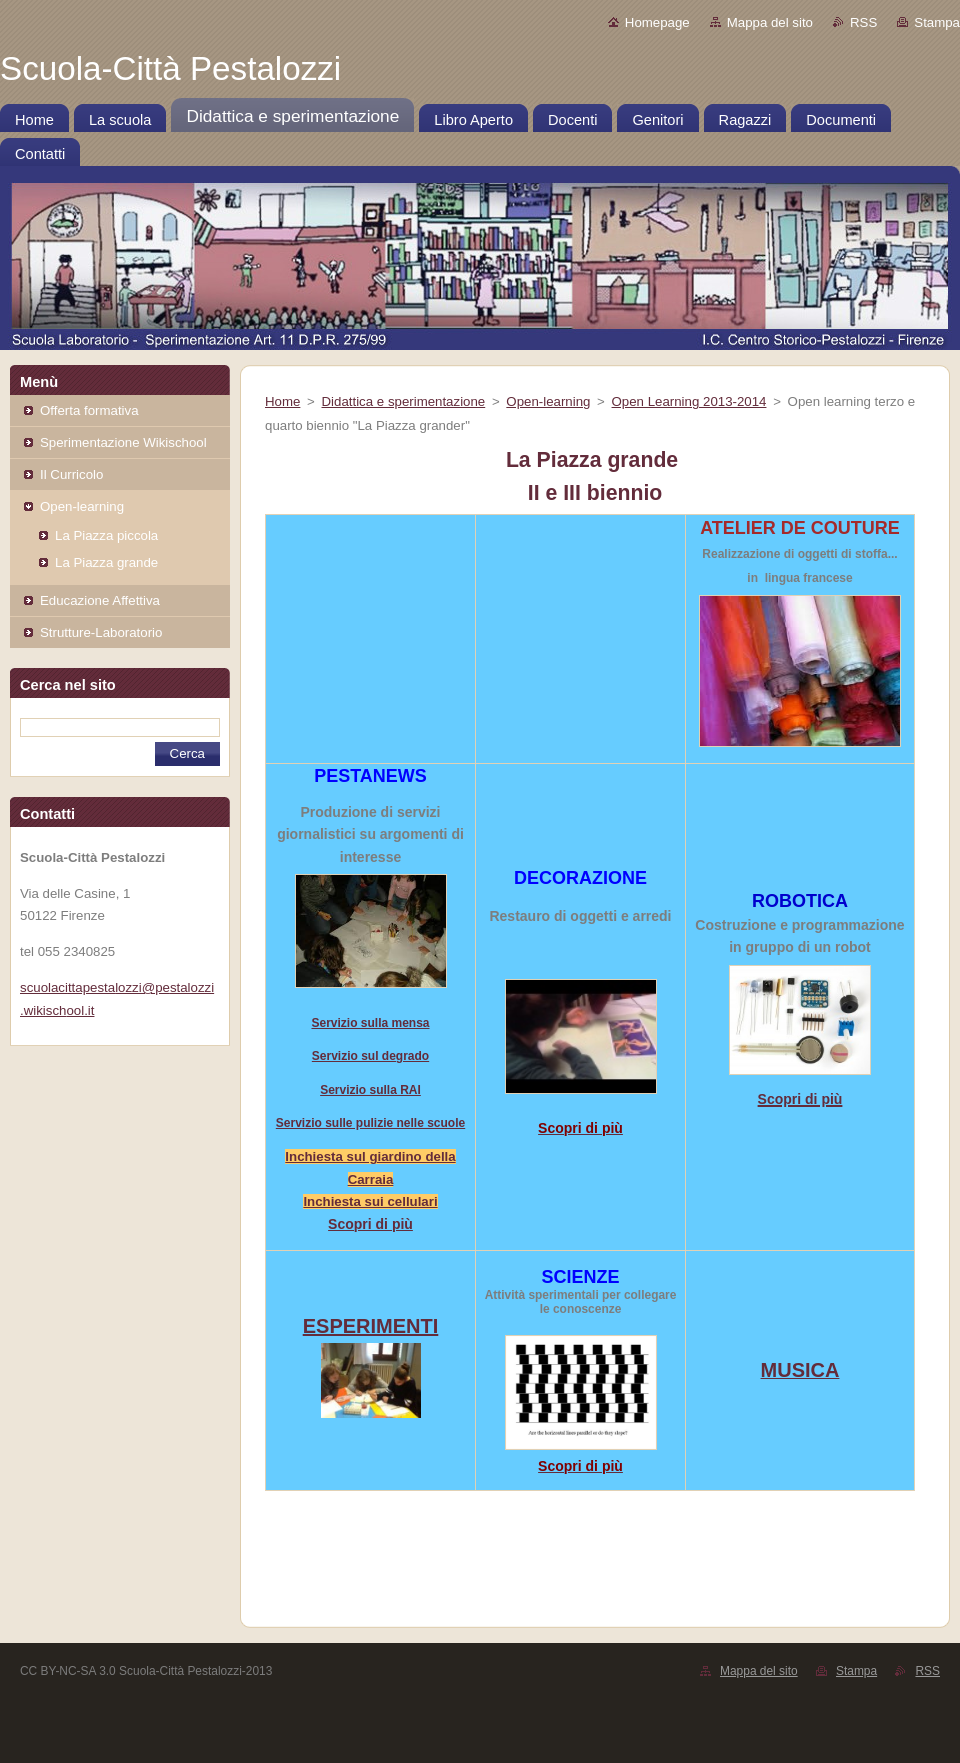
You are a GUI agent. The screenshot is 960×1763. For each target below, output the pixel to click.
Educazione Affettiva (100, 600)
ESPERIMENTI (371, 1326)
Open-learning (82, 506)
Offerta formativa (89, 410)
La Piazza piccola (106, 535)
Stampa (937, 22)
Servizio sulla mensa (370, 1023)
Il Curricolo (71, 474)
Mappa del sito (770, 22)
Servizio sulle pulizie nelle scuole (370, 1123)
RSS (863, 22)
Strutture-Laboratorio (101, 632)
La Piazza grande (106, 562)
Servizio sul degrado (370, 1056)
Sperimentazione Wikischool (123, 442)
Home (282, 401)
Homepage (657, 22)
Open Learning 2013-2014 (689, 401)
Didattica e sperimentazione (404, 401)
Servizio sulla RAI (370, 1090)
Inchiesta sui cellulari (370, 1201)
